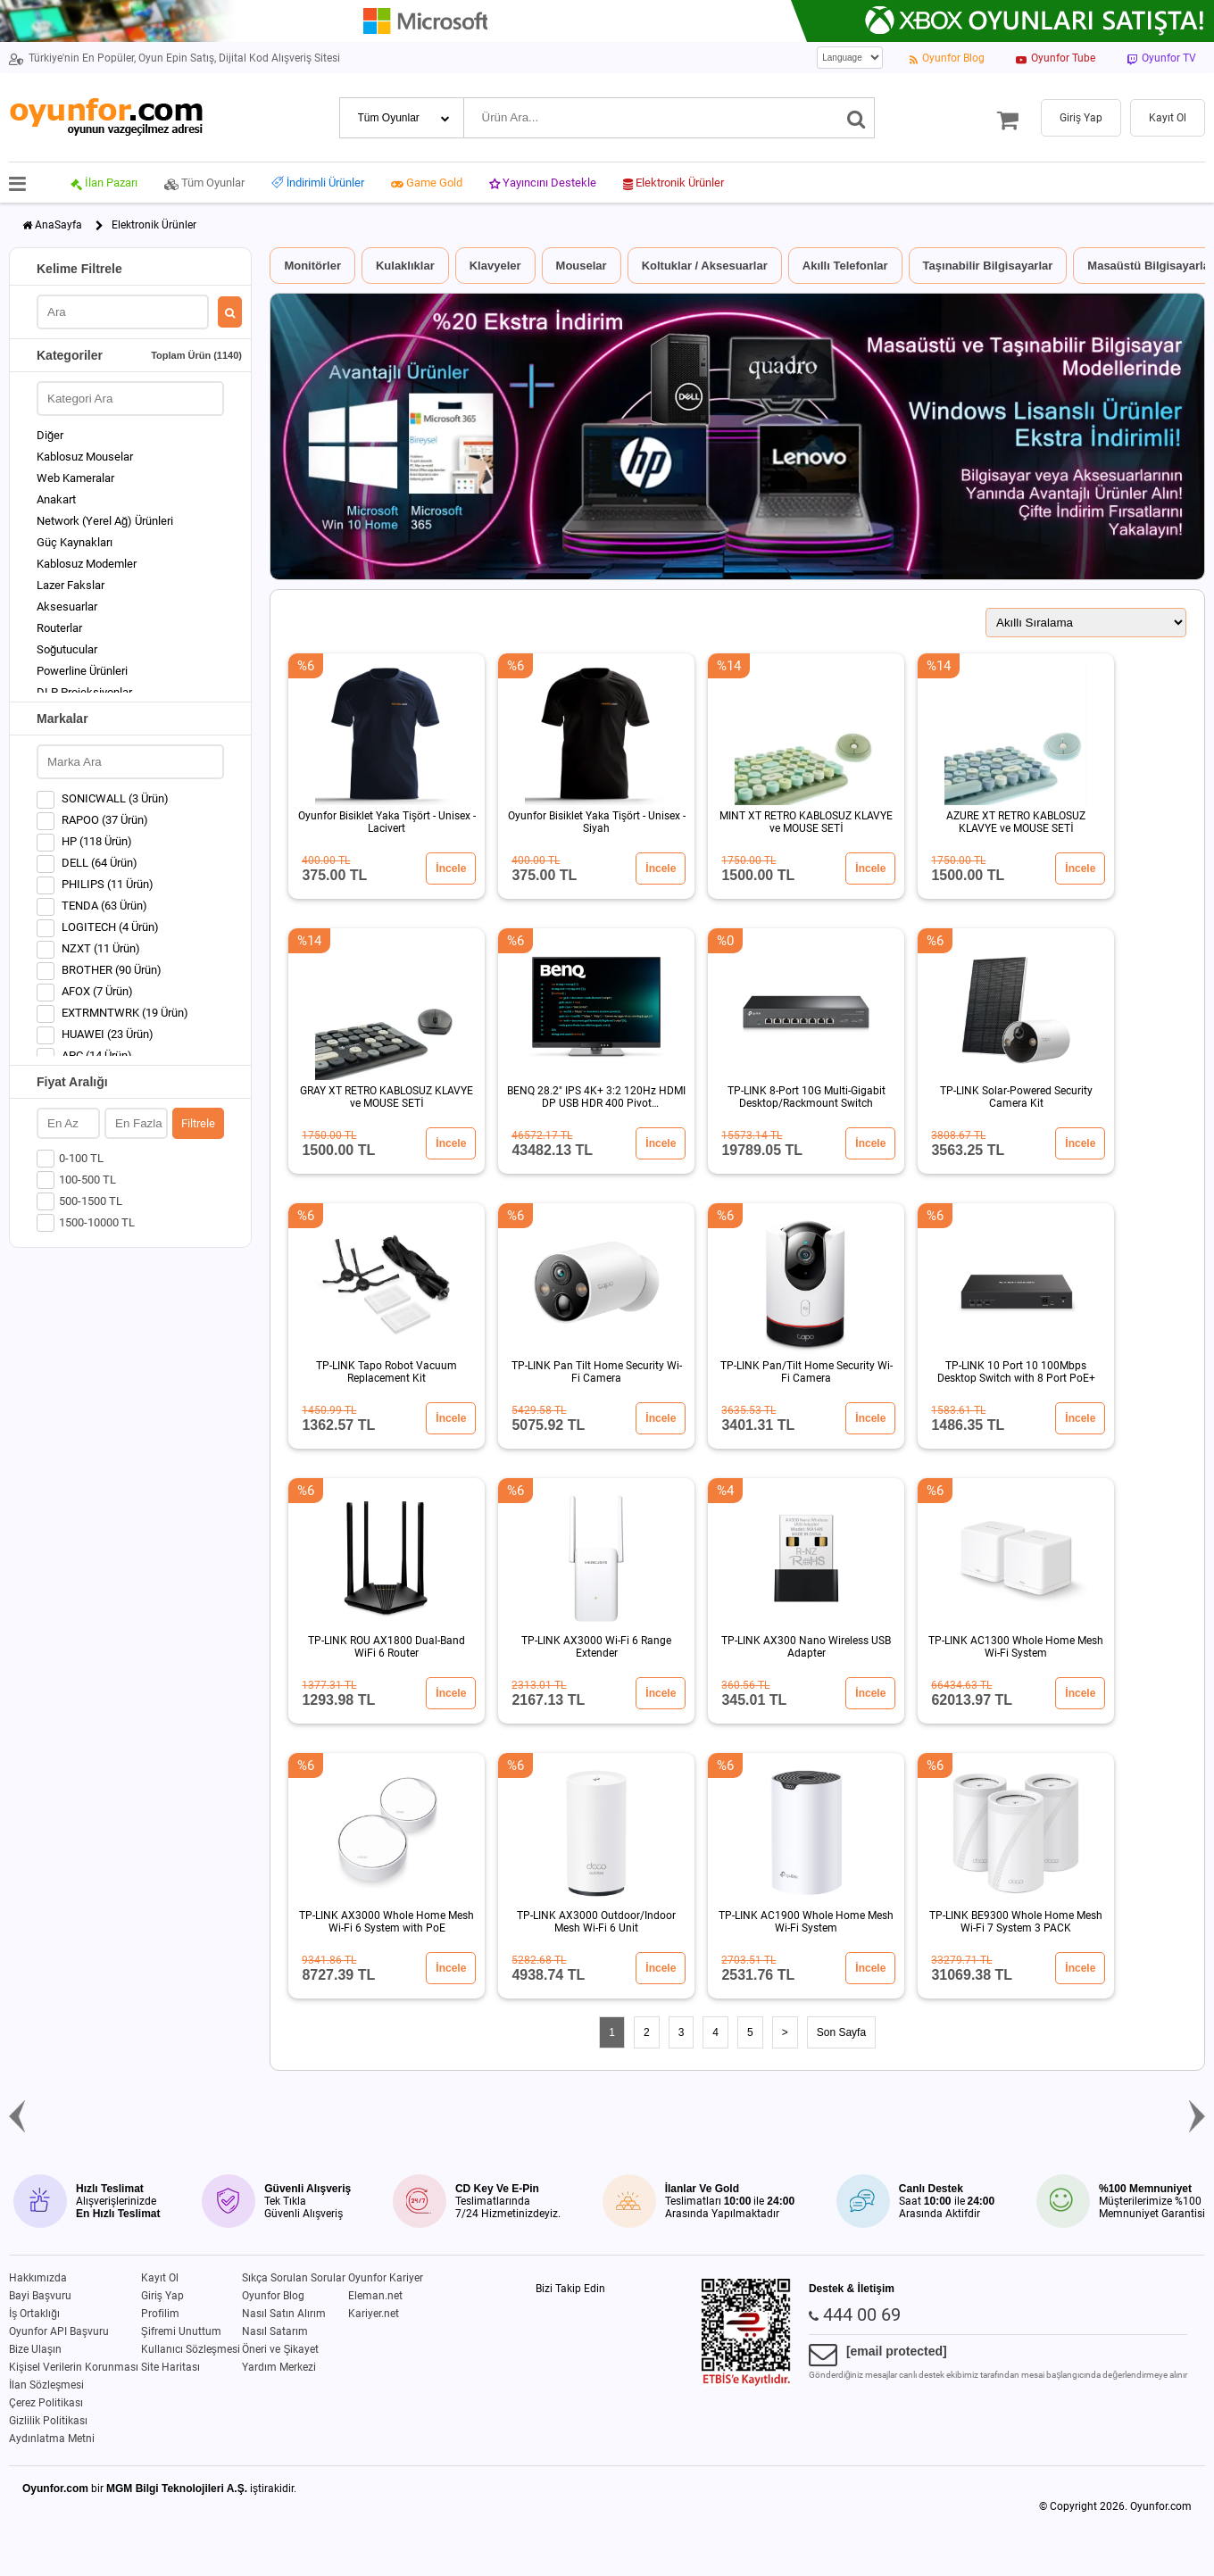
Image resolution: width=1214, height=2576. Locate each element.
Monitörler (312, 265)
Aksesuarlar (67, 606)
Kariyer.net (373, 2313)
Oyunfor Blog (273, 2295)
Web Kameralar (75, 478)
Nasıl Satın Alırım (284, 2313)
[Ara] (856, 117)
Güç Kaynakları (74, 542)
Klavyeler (495, 265)
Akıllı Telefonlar (845, 265)
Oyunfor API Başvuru (59, 2331)
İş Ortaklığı (34, 2313)
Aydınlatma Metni (52, 2438)
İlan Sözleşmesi (46, 2385)
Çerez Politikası (46, 2403)
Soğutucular (67, 649)
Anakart (56, 499)
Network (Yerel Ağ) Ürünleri (105, 521)
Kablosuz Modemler (87, 563)
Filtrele (198, 1123)
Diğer (50, 435)
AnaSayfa (58, 225)
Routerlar (59, 628)
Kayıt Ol (160, 2278)
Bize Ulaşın (35, 2349)
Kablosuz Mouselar (85, 456)
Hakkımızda (38, 2278)
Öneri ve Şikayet (280, 2349)
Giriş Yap (162, 2295)
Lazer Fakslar (70, 585)
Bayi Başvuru (40, 2295)
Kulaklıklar (405, 265)
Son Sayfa (841, 2032)
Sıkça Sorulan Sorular (293, 2278)
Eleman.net (375, 2295)
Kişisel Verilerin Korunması (73, 2367)
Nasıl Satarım (275, 2331)
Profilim (160, 2313)
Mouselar (581, 265)
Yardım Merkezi (279, 2367)
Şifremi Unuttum (181, 2331)
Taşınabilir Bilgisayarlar (988, 265)
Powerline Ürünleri (82, 670)
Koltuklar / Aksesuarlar (705, 265)
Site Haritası (170, 2367)
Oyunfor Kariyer (385, 2278)
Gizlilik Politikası (48, 2420)
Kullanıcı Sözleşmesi (190, 2349)
